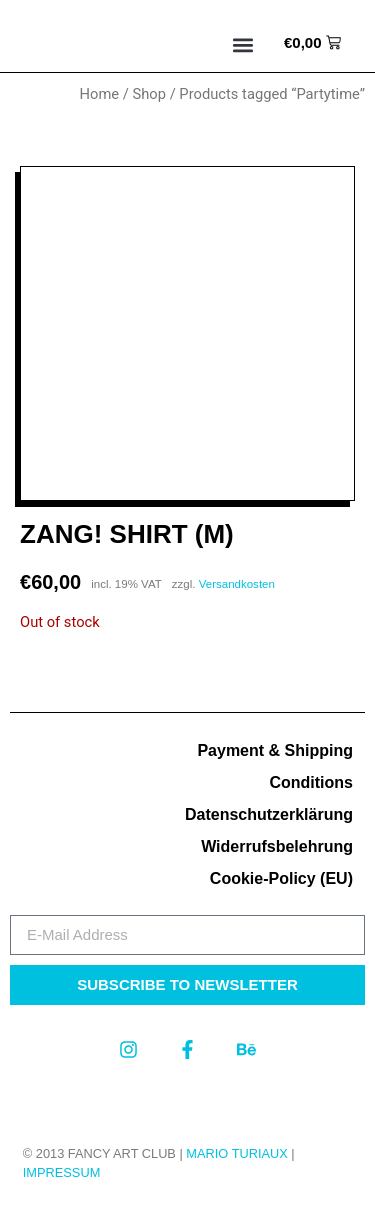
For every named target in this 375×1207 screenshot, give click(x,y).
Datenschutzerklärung (269, 814)
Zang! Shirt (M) (127, 534)
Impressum (62, 1172)
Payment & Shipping (275, 750)
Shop (149, 94)
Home (100, 94)
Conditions (311, 782)
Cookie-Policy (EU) (281, 878)
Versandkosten (237, 584)
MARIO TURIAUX (236, 1153)
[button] (243, 45)
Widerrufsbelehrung (277, 846)
